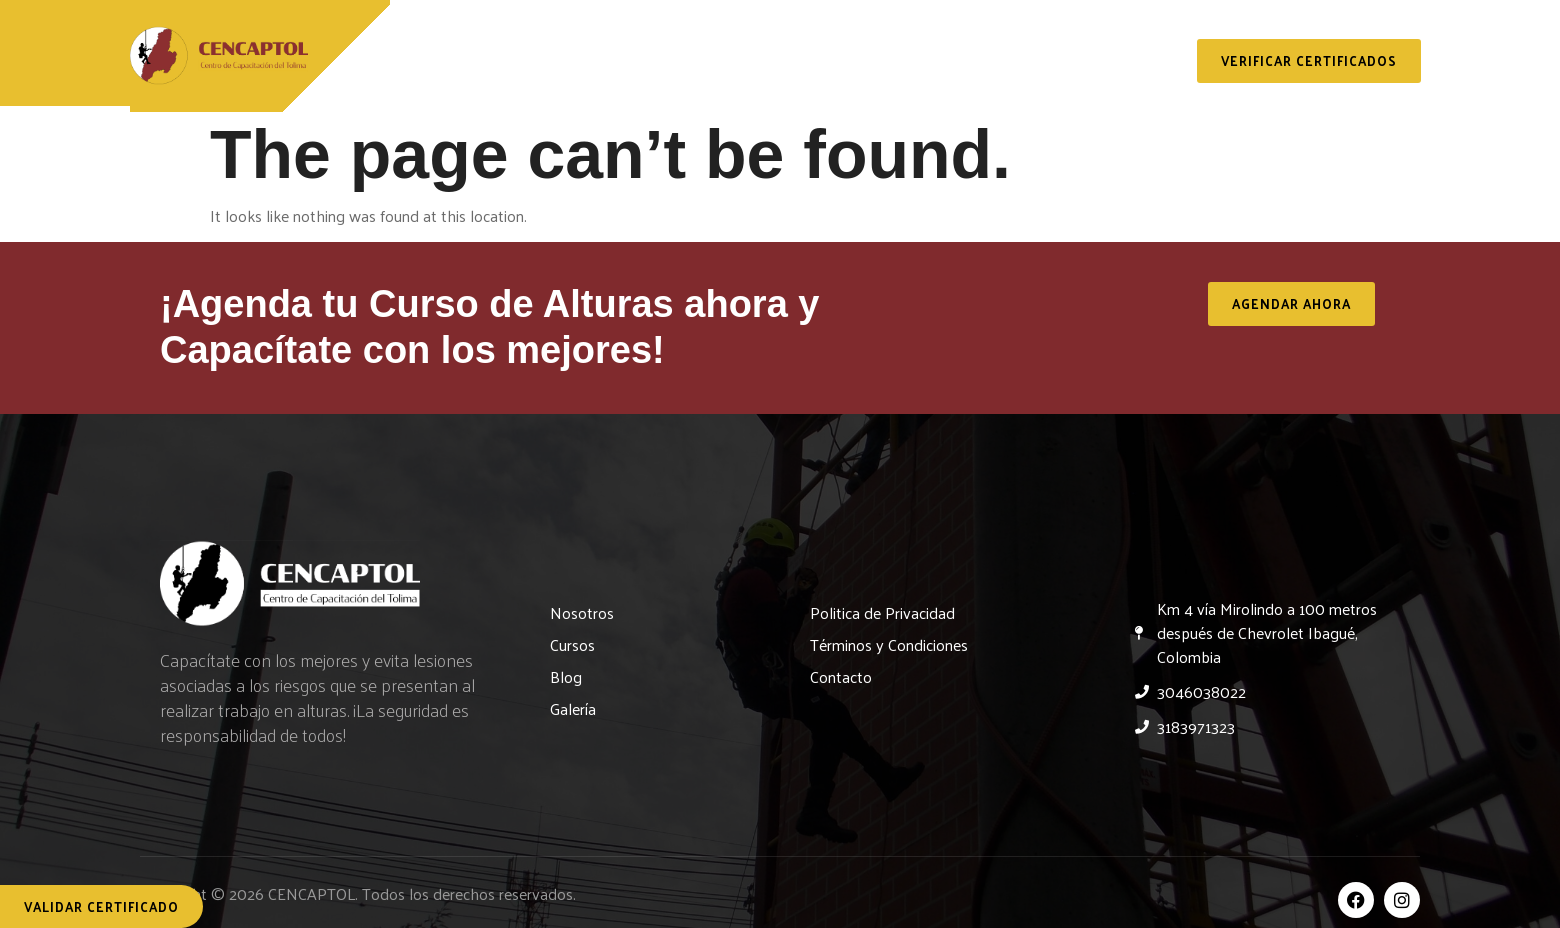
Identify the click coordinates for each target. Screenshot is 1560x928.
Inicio (455, 43)
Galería (1077, 43)
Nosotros (572, 43)
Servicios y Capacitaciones (784, 43)
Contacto (794, 89)
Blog (973, 43)
